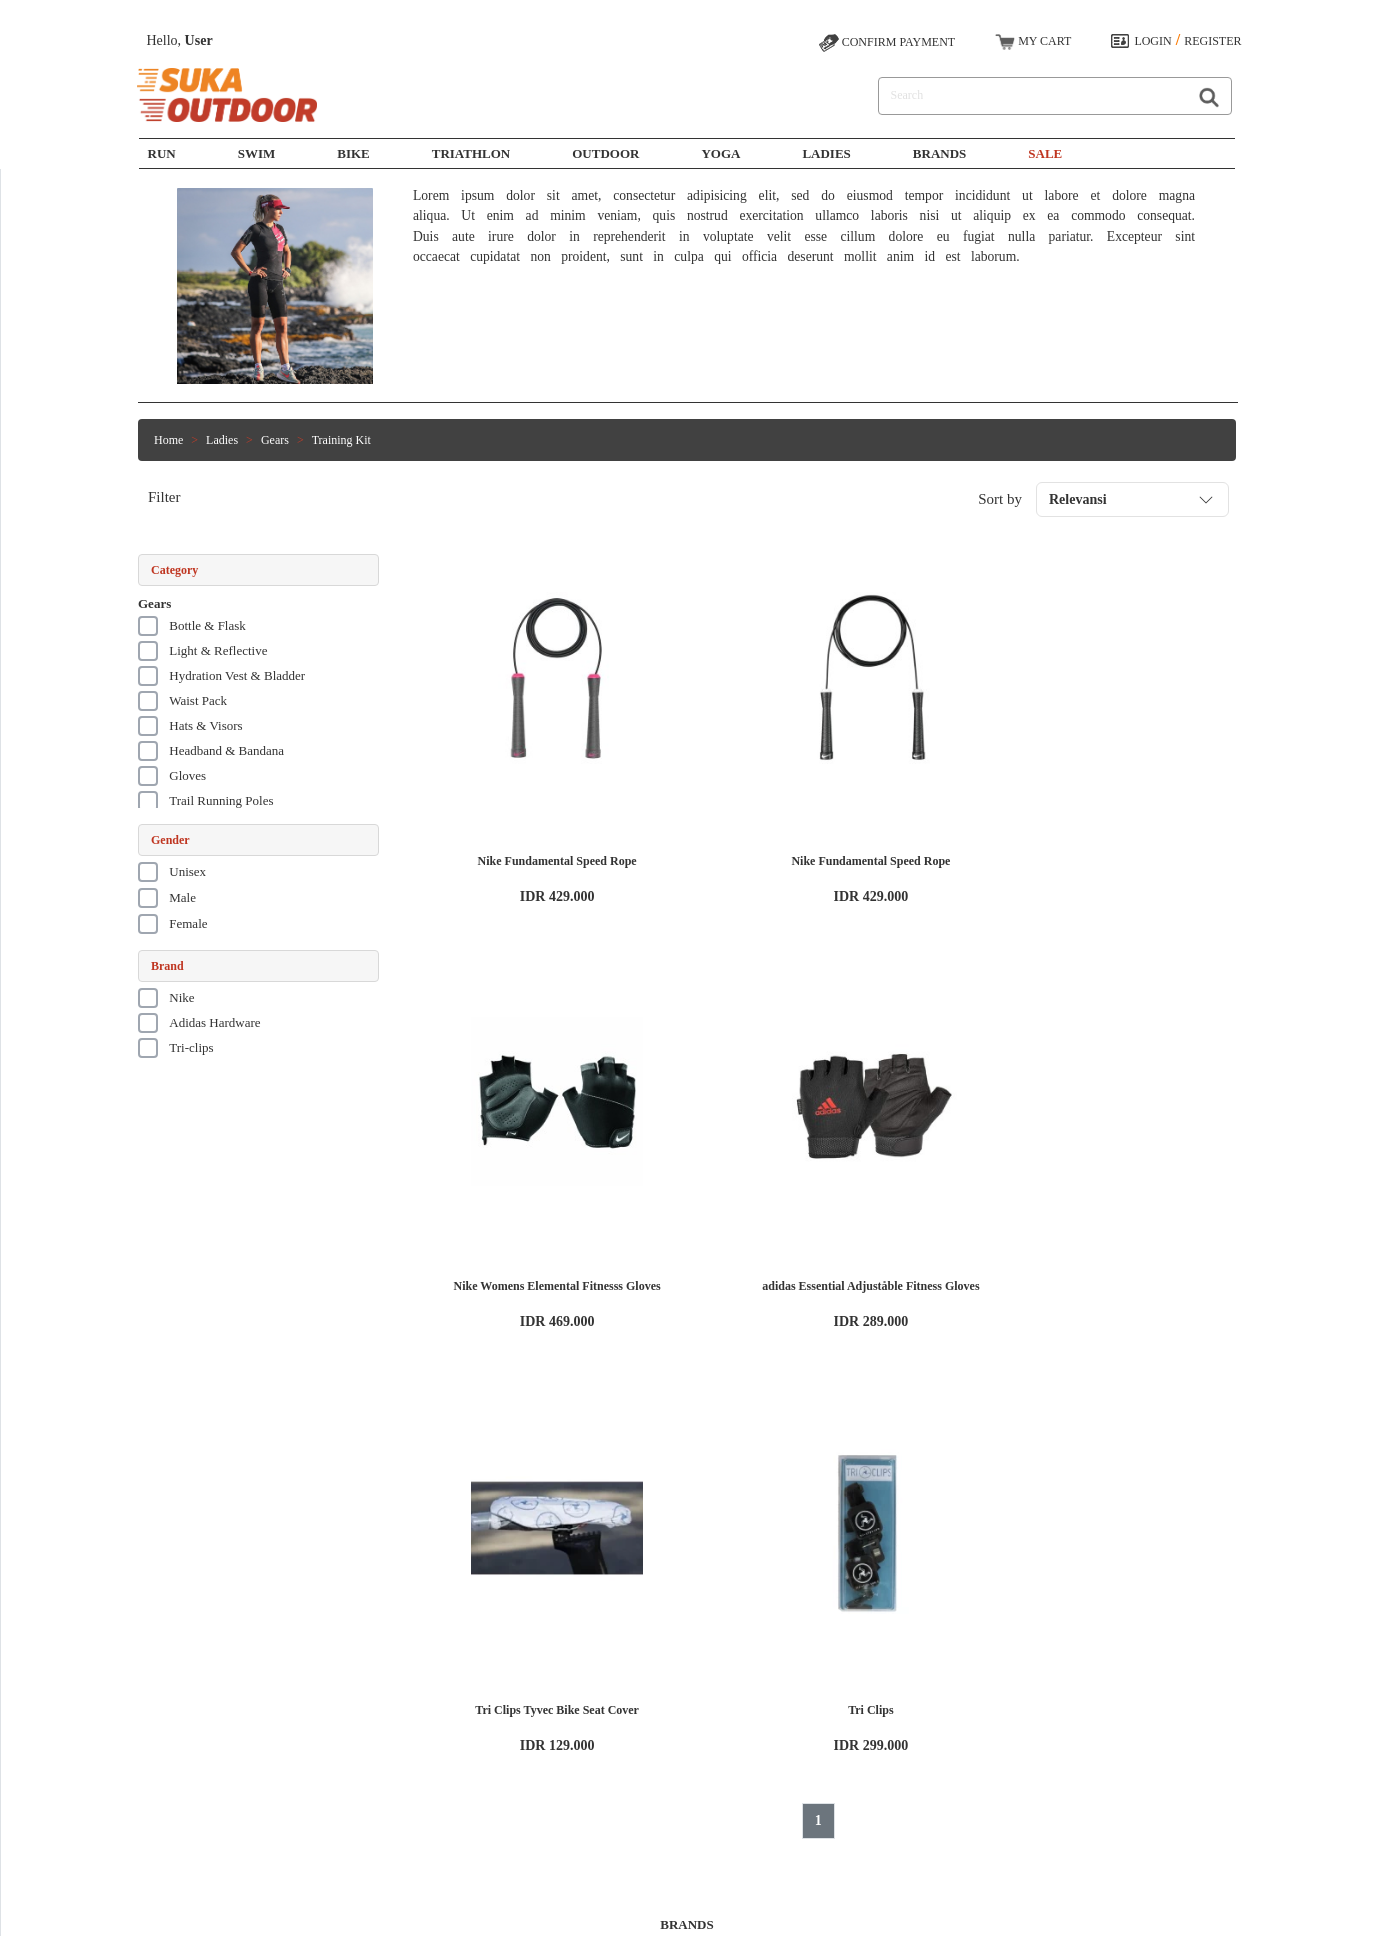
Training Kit (341, 440)
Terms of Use (310, 1738)
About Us (301, 1702)
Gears (275, 440)
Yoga (720, 153)
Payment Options (626, 1720)
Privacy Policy (313, 1756)
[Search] (1029, 96)
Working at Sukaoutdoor (337, 1720)
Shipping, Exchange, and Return (663, 1738)
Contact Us (612, 1756)
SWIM (257, 153)
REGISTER (1212, 41)
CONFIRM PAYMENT (887, 43)
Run (162, 153)
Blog (289, 1774)
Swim (458, 1720)
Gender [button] (170, 840)
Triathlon (471, 153)
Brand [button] (167, 966)
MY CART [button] (1033, 42)
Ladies (826, 153)
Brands (939, 153)
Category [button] (174, 570)
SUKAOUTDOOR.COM (779, 1911)
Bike (353, 153)
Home (168, 440)
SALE (1045, 153)
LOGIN (1152, 41)
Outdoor (605, 153)
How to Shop (616, 1702)
